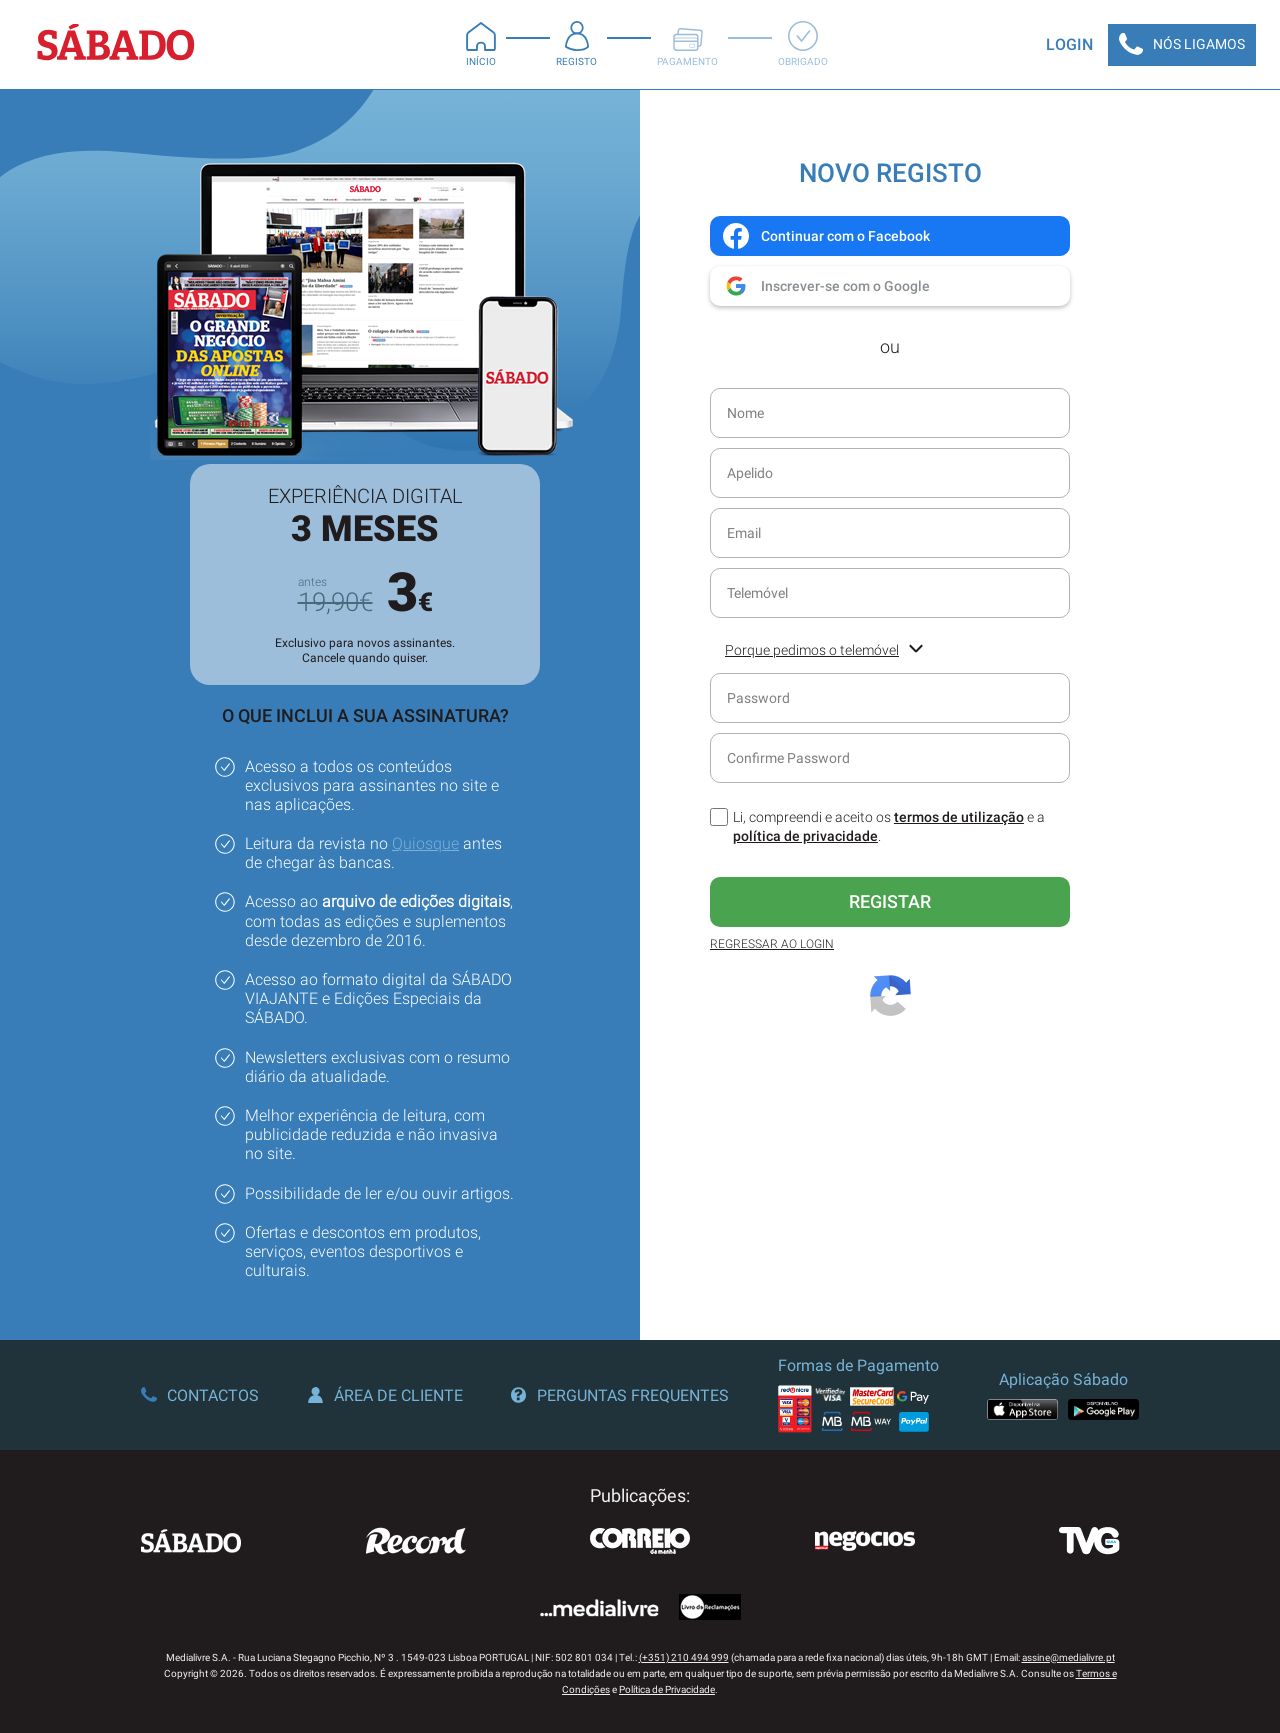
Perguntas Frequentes (620, 1395)
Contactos (200, 1395)
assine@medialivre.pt (1068, 1657)
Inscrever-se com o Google (825, 286)
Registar (890, 901)
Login (1069, 44)
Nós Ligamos (1182, 45)
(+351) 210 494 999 (684, 1657)
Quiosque (425, 843)
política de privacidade (805, 836)
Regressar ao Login (772, 944)
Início (481, 44)
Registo (576, 44)
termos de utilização (959, 817)
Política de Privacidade (667, 1689)
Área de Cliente (385, 1395)
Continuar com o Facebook (825, 236)
